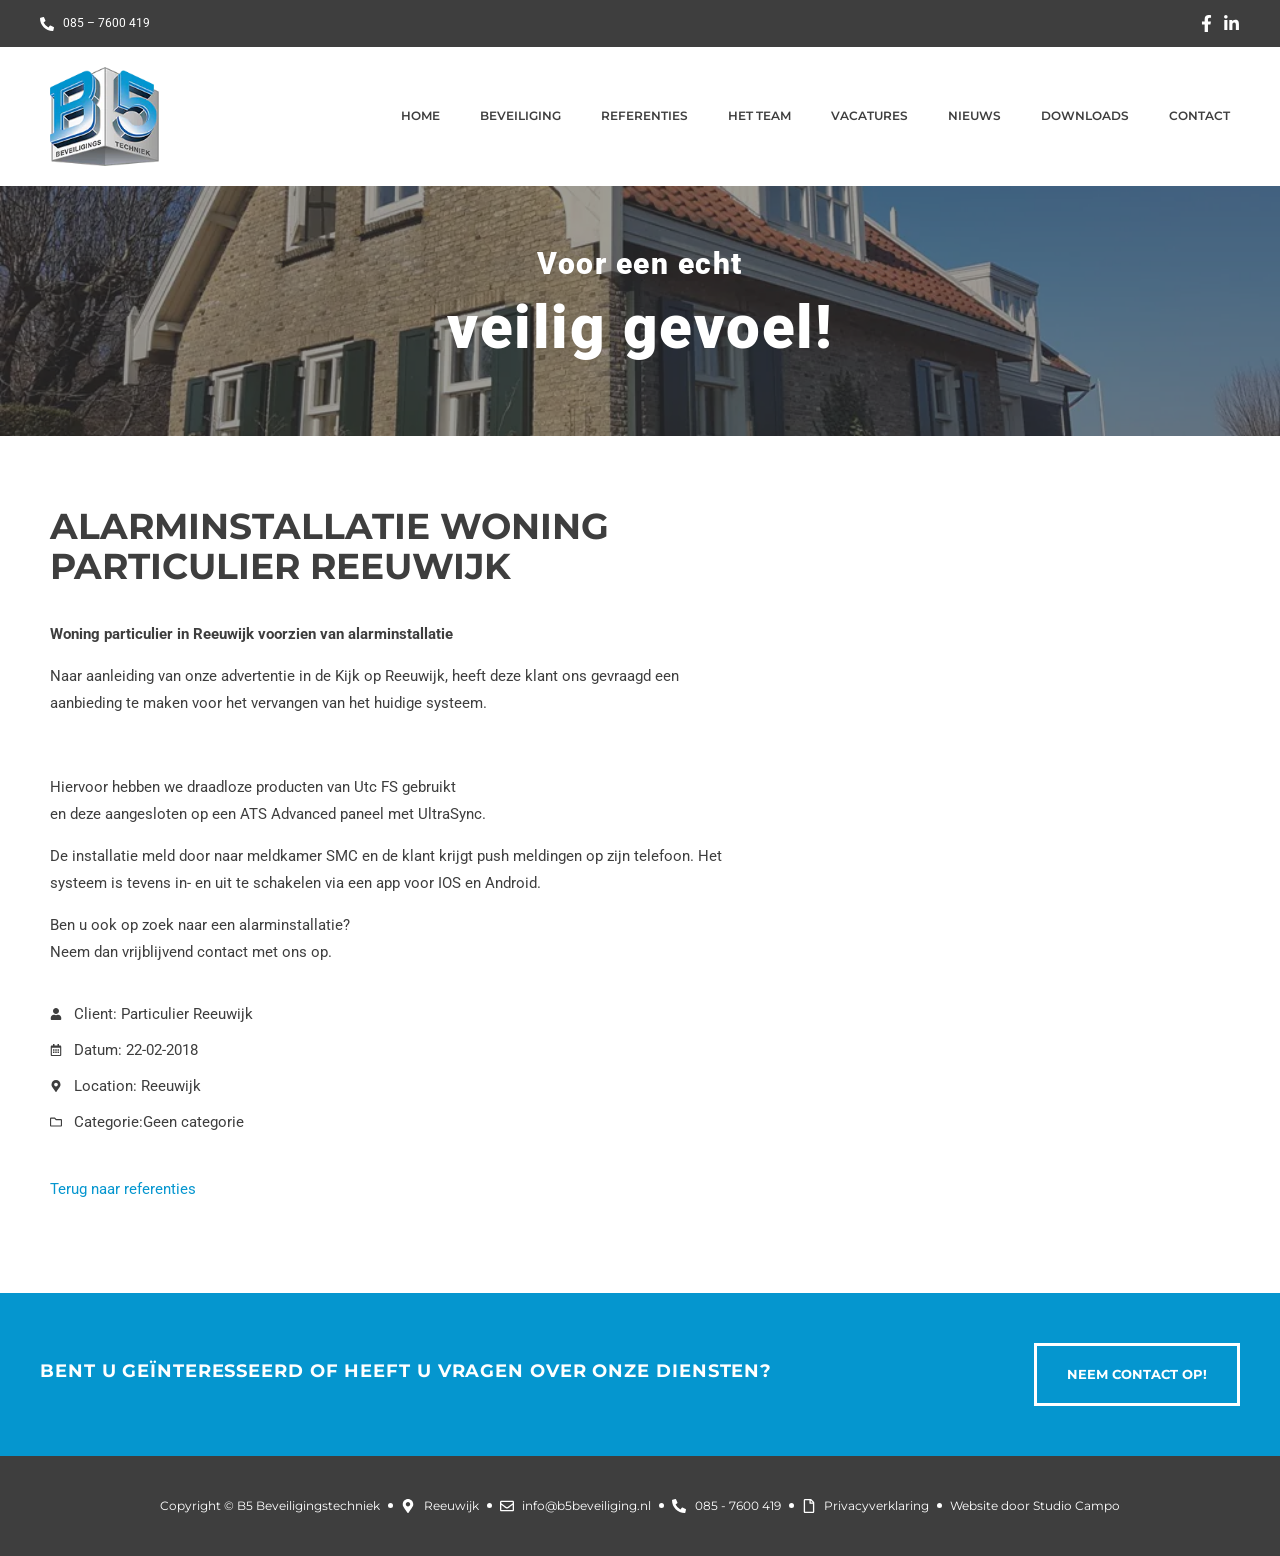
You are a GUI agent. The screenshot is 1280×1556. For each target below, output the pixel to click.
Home (420, 115)
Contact (1199, 115)
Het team (759, 115)
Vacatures (869, 115)
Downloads (1085, 115)
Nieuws (974, 115)
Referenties (644, 115)
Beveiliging (520, 115)
